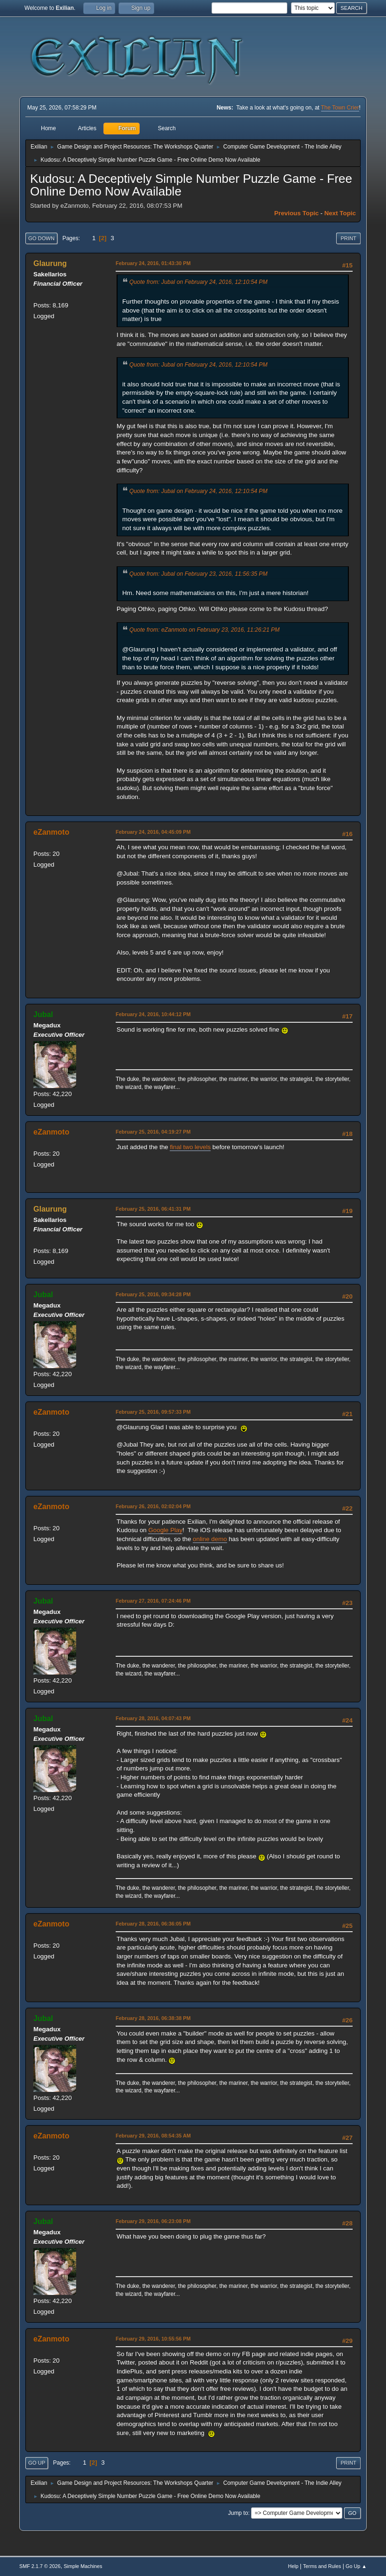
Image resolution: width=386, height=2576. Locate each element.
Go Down (41, 238)
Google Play (165, 1530)
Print (348, 238)
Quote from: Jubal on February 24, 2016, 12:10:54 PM (198, 282)
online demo (210, 1538)
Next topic (340, 213)
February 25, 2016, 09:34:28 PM (153, 1294)
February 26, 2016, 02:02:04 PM (153, 1506)
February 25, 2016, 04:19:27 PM (153, 1132)
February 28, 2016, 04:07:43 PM (153, 1718)
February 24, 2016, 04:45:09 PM (153, 832)
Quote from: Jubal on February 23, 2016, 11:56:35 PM (198, 574)
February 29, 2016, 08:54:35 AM (153, 2135)
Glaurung (50, 263)
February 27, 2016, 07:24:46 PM (153, 1601)
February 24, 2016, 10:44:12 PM (153, 1014)
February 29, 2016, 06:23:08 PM (153, 2221)
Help (293, 2566)
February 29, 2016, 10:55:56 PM (153, 2338)
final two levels (190, 1147)
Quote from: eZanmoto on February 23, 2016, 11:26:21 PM (204, 629)
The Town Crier (340, 107)
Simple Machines (82, 2566)
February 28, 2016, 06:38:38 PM (153, 2018)
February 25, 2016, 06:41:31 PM (153, 1209)
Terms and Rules (322, 2566)
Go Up (36, 2463)
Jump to (238, 2513)
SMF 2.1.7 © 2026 (40, 2566)
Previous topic (296, 213)
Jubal (43, 1014)
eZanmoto (51, 832)
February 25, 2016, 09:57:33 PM (153, 1412)
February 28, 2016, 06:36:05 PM (153, 1923)
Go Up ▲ (356, 2566)
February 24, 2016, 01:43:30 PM (153, 263)
